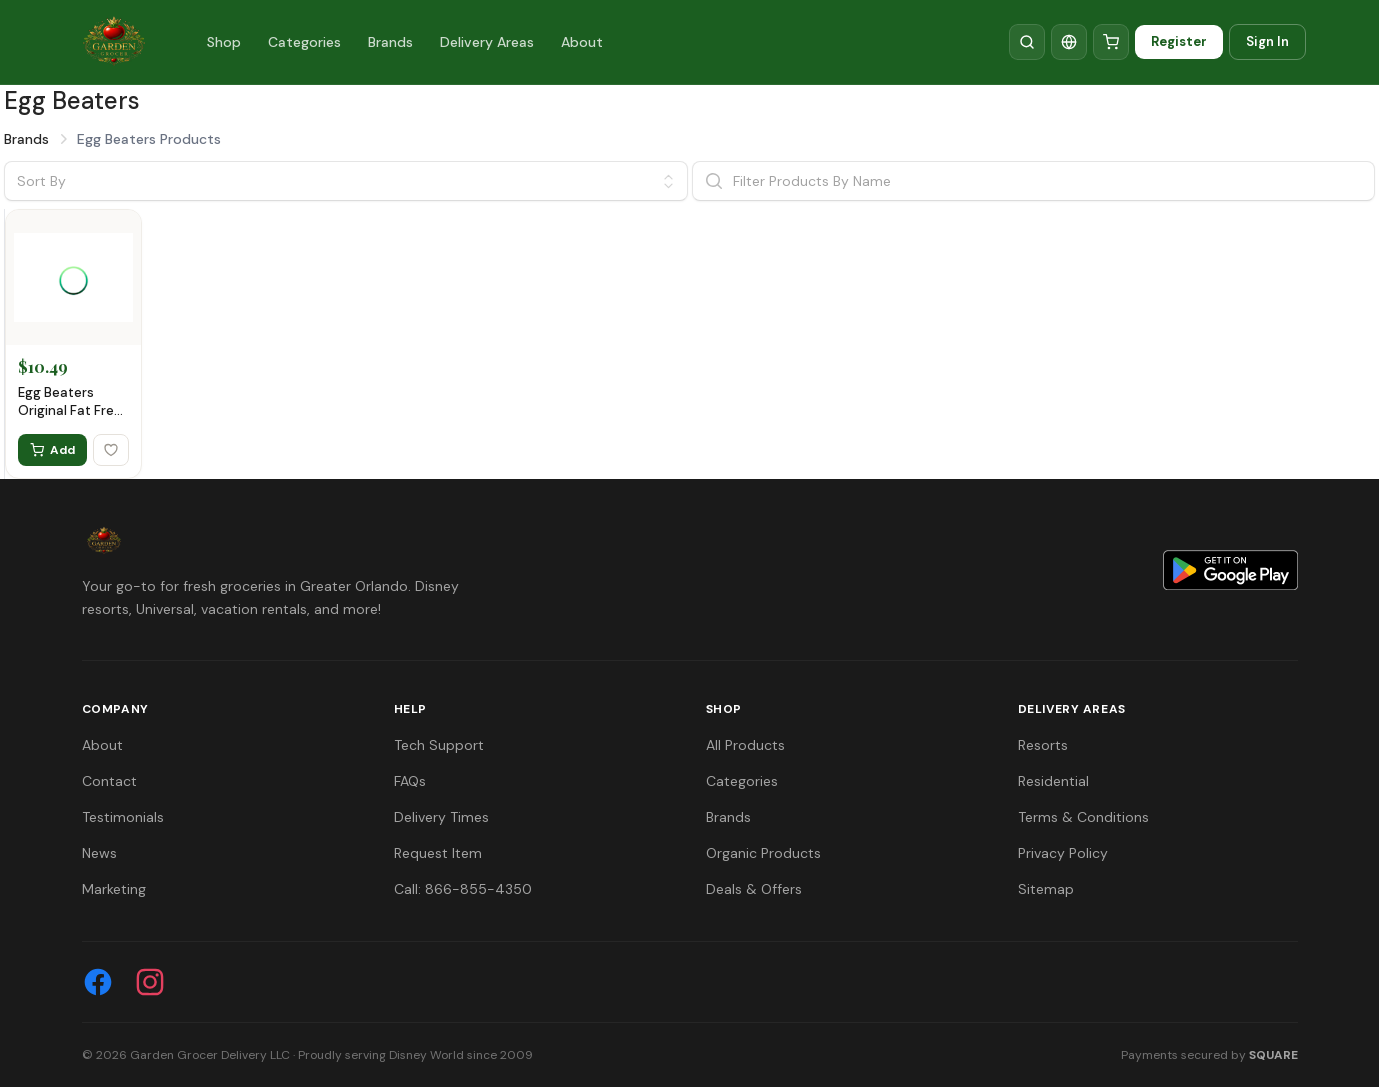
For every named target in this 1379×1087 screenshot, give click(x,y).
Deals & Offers (754, 889)
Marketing (114, 889)
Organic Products (763, 853)
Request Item (438, 853)
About (582, 42)
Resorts (1043, 745)
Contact (109, 781)
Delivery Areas (487, 42)
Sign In (1267, 41)
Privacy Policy (1063, 853)
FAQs (410, 781)
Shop (224, 42)
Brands (390, 42)
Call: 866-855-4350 (463, 889)
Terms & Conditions (1083, 817)
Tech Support (439, 745)
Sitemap (1046, 889)
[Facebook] (98, 982)
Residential (1053, 781)
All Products (745, 745)
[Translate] (1069, 42)
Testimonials (123, 817)
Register (1179, 41)
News (99, 853)
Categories (304, 42)
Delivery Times (441, 817)
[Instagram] (150, 982)
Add (52, 450)
